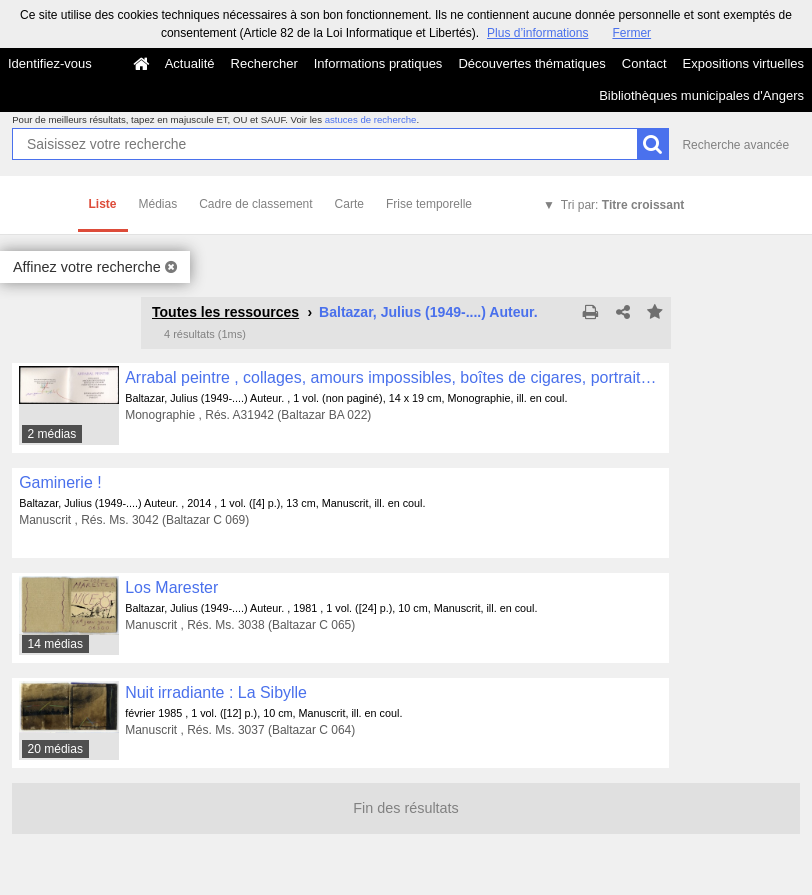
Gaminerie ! (60, 482)
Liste (103, 204)
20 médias (55, 749)
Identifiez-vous (50, 63)
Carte (349, 204)
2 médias (52, 434)
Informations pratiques (378, 63)
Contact (644, 63)
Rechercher (264, 63)
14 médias (55, 644)
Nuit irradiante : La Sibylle (216, 692)
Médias (158, 204)
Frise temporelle (429, 204)
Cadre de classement (255, 204)
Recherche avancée (735, 145)
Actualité (190, 63)
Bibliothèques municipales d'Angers (701, 95)
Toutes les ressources (225, 312)
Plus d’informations (537, 33)
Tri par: (622, 205)
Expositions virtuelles (743, 63)
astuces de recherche (371, 119)
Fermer (631, 33)
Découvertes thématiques (531, 63)
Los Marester (171, 587)
